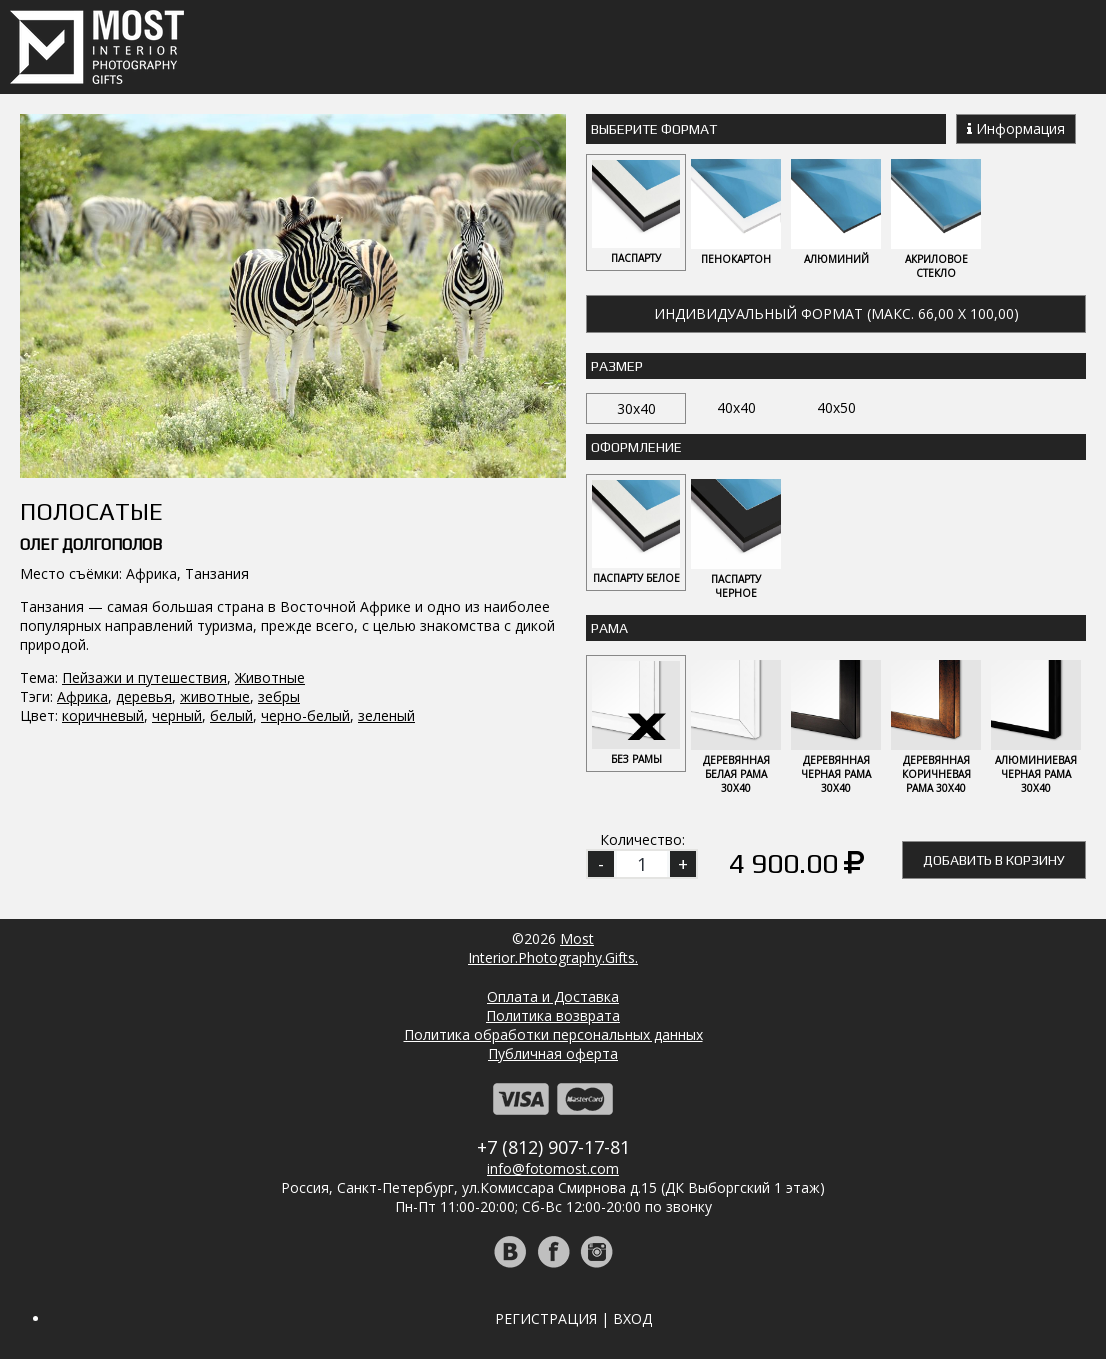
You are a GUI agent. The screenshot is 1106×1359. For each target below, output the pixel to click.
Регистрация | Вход (573, 1318)
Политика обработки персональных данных (553, 1034)
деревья (144, 696)
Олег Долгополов (91, 544)
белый (231, 715)
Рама (609, 628)
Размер (617, 366)
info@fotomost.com (553, 1168)
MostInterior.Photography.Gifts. (553, 948)
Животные (270, 677)
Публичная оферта (553, 1053)
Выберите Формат (654, 129)
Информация (1016, 128)
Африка (82, 696)
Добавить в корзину (994, 860)
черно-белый (305, 715)
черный (177, 715)
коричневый (103, 715)
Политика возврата (553, 1015)
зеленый (386, 715)
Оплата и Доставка (553, 996)
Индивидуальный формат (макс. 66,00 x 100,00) (836, 313)
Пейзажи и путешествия (144, 677)
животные (215, 696)
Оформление (636, 447)
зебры (279, 696)
